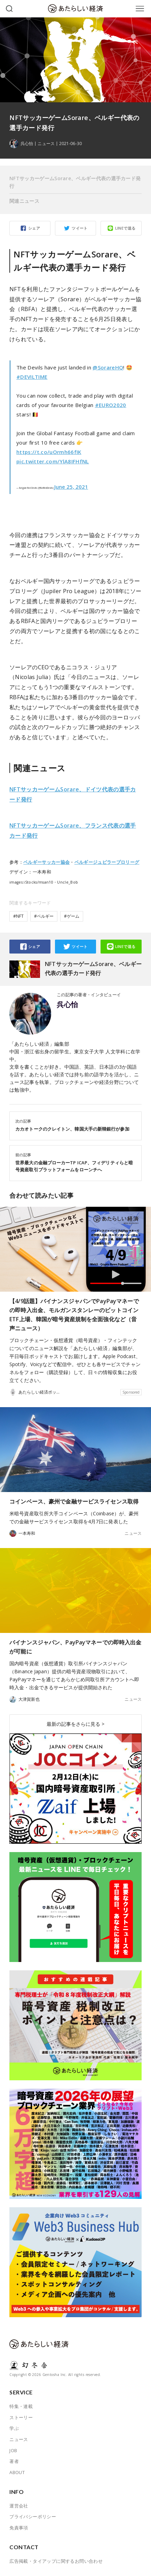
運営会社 (18, 2506)
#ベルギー (44, 916)
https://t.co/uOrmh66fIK (48, 451)
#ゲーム (71, 916)
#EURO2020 (110, 404)
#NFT (18, 916)
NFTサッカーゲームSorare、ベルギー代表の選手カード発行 (75, 182)
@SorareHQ (108, 367)
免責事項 (18, 2528)
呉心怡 (67, 1004)
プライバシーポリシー (32, 2516)
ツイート (80, 228)
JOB (13, 2450)
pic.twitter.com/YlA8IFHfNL (52, 461)
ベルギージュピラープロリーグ (107, 862)
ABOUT (17, 2472)
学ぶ (14, 2428)
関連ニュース (24, 201)
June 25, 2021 (71, 486)
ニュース (46, 144)
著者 (14, 2461)
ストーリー (21, 2417)
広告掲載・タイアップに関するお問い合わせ (56, 2561)
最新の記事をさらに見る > (75, 1724)
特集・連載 (21, 2406)
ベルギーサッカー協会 (46, 862)
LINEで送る (125, 228)
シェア (34, 228)
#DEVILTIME (31, 376)
